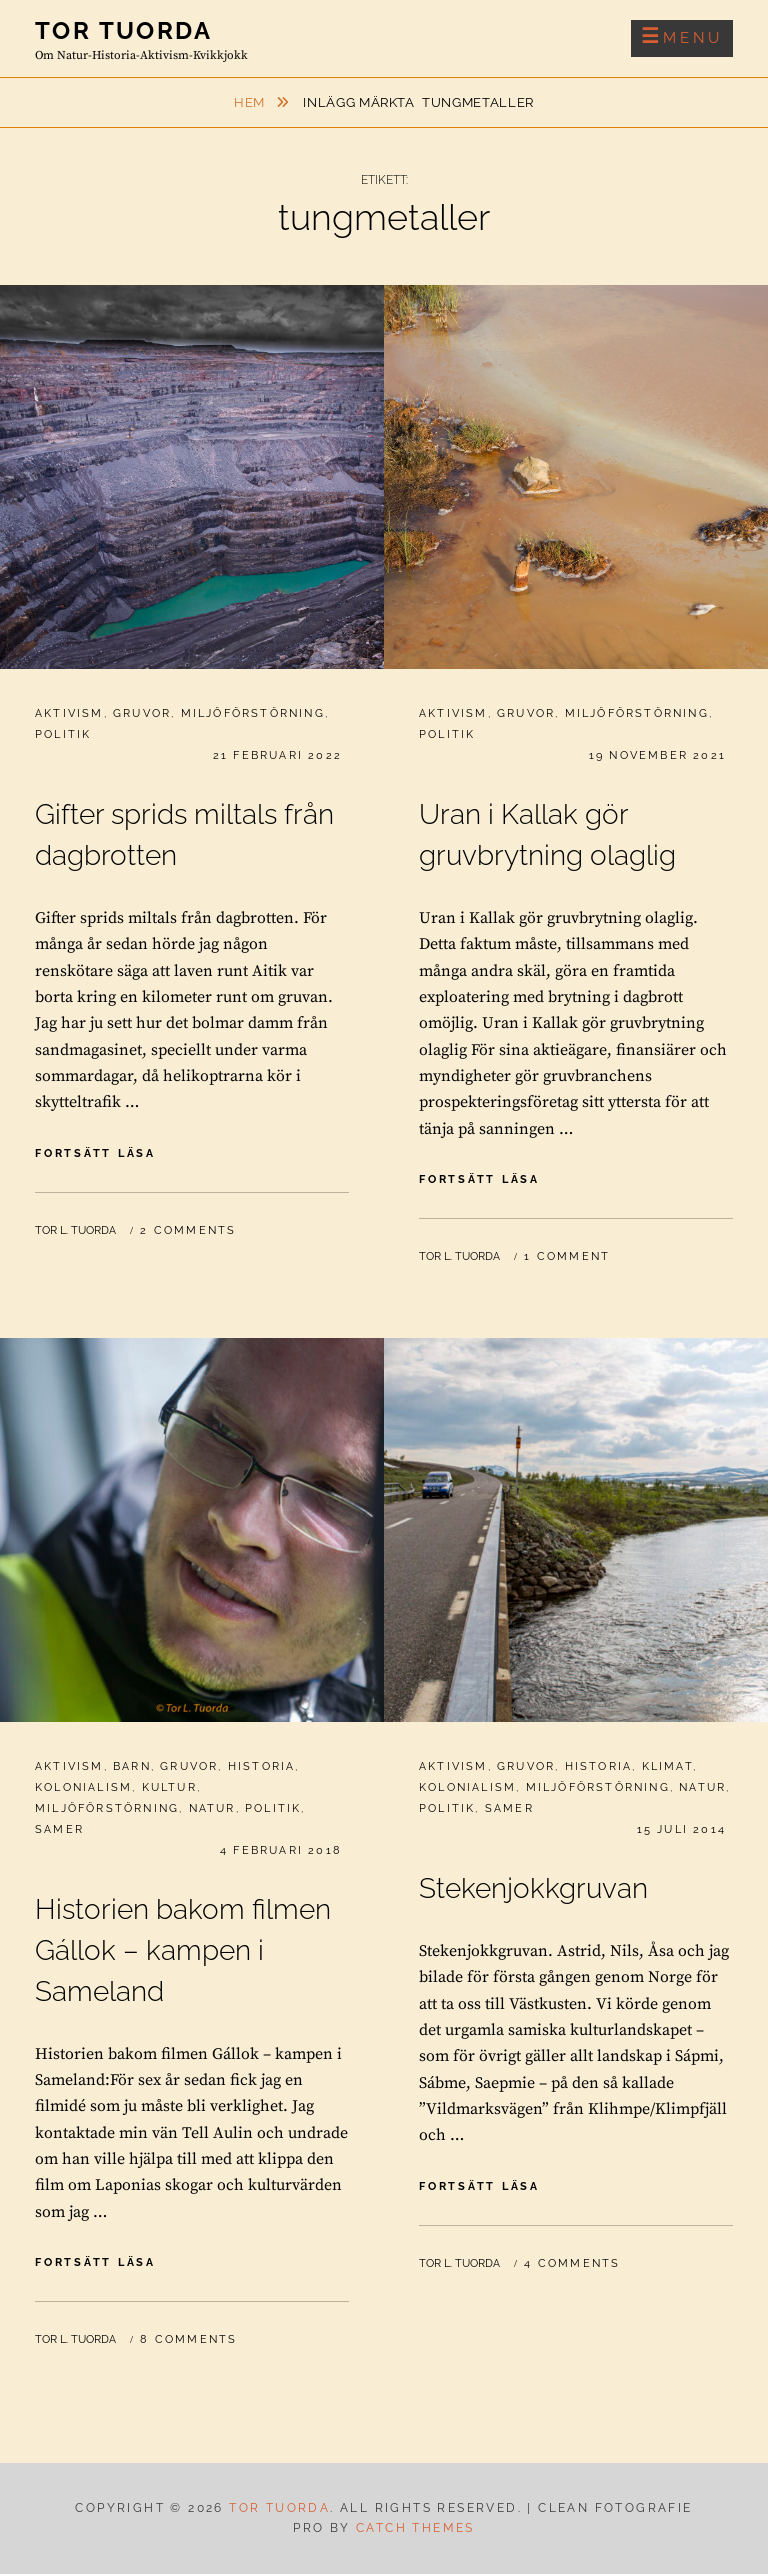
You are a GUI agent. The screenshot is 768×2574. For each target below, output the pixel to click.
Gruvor (142, 713)
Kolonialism (83, 1787)
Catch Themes (415, 2528)
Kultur (169, 1787)
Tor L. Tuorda (75, 1230)
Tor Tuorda (123, 30)
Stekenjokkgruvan (533, 1888)
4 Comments (572, 2263)
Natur (212, 1808)
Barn (132, 1766)
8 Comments (188, 2339)
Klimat (667, 1766)
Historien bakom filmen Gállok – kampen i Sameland (183, 1950)
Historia (262, 1766)
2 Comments (188, 1230)
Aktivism (69, 713)
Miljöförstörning (253, 713)
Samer (59, 1829)
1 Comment (567, 1256)
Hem (251, 102)
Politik (63, 734)
